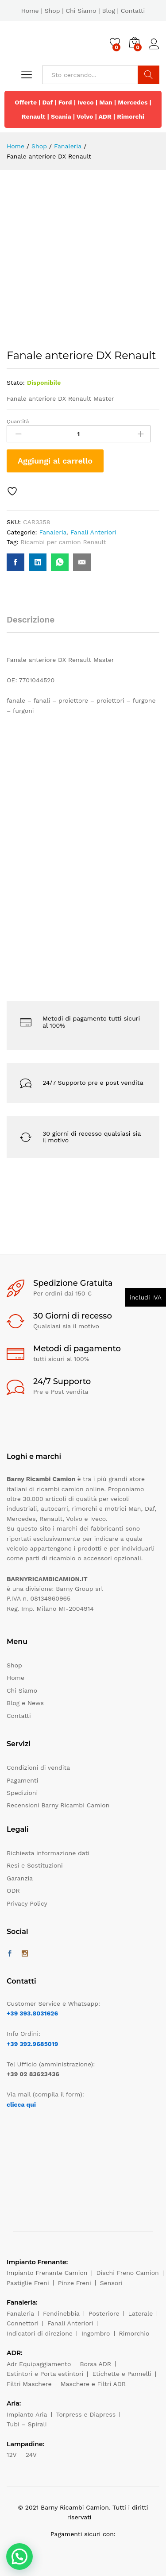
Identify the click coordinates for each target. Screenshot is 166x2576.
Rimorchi (130, 116)
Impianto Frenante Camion (47, 2272)
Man (105, 102)
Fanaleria (52, 532)
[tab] (35, 623)
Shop (52, 10)
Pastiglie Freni (28, 2282)
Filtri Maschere (29, 2383)
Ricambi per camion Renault (63, 541)
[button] (19, 2556)
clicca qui (21, 2104)
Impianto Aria (27, 2414)
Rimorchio (134, 2333)
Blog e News (25, 1702)
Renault (34, 116)
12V (12, 2454)
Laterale (140, 2313)
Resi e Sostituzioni (35, 1865)
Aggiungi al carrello (55, 460)
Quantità (18, 421)
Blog (108, 10)
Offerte (26, 102)
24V (31, 2454)
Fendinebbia (61, 2313)
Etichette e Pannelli (121, 2373)
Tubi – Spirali (26, 2424)
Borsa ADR (95, 2363)
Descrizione (30, 619)
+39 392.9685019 (32, 2043)
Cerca (148, 75)
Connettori (23, 2323)
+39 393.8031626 (32, 2013)
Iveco (85, 102)
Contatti (133, 10)
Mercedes (132, 102)
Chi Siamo (81, 10)
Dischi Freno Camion (128, 2272)
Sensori (111, 2282)
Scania (61, 116)
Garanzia (20, 1878)
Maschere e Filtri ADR (93, 2383)
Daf (47, 102)
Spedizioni (22, 1792)
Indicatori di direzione (40, 2333)
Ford (65, 102)
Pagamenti (22, 1780)
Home (30, 10)
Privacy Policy (27, 1903)
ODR (13, 1890)
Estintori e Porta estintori (45, 2373)
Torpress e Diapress (86, 2414)
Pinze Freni (74, 2282)
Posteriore (104, 2313)
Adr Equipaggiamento (39, 2363)
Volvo (85, 116)
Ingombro (95, 2333)
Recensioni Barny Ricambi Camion (58, 1805)
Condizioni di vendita (38, 1767)
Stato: (16, 382)
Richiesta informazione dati (48, 1853)
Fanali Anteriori (93, 532)
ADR (105, 116)
